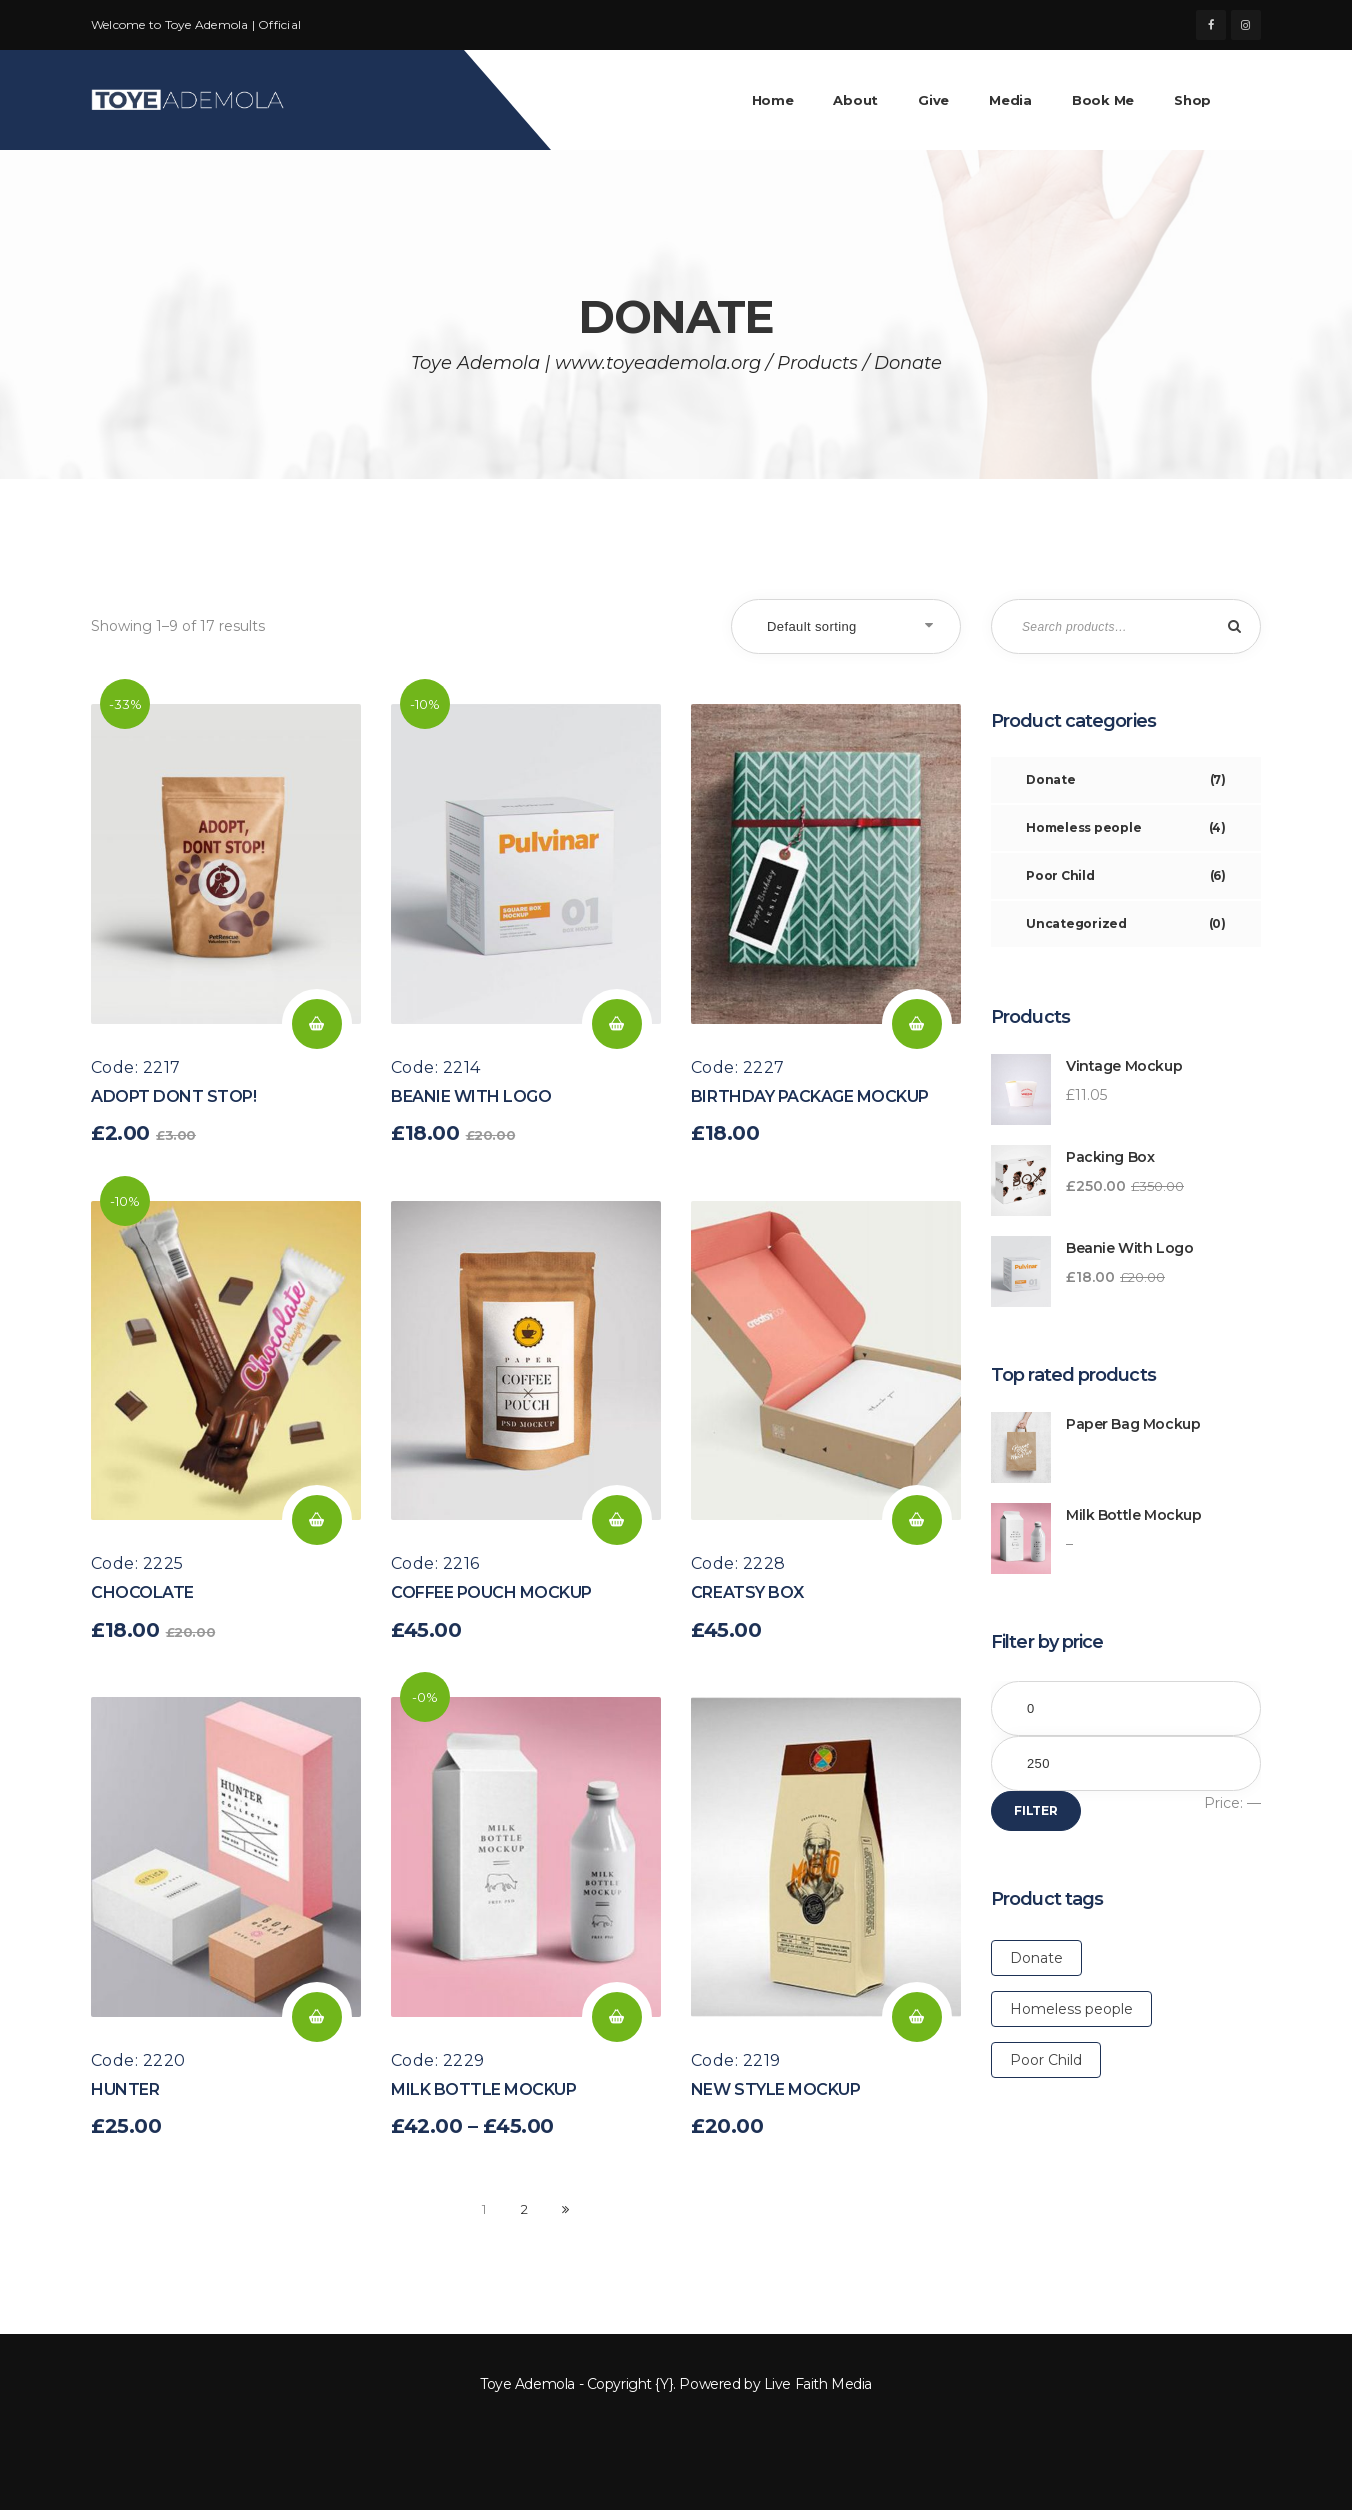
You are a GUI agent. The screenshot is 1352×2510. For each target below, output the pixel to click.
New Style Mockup (775, 2089)
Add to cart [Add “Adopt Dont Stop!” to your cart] (317, 1024)
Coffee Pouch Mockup (491, 1592)
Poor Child (1126, 876)
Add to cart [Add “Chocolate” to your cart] (317, 1520)
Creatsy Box (747, 1592)
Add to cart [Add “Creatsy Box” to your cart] (917, 1520)
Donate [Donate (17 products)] (1036, 1958)
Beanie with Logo (471, 1096)
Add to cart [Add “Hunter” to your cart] (317, 2017)
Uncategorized (1126, 924)
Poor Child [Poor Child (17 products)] (1046, 2060)
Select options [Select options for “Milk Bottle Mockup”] (617, 2017)
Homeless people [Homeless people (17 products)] (1071, 2009)
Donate (1126, 780)
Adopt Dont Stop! (173, 1096)
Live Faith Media (818, 2384)
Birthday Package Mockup (810, 1096)
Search (1231, 626)
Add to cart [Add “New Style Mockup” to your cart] (917, 2017)
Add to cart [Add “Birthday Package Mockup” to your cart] (917, 1024)
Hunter (125, 2089)
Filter (1036, 1810)
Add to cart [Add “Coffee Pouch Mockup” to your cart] (617, 1520)
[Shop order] (846, 626)
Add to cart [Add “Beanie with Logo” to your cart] (617, 1024)
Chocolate (142, 1592)
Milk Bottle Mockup (483, 2089)
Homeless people (1126, 828)
